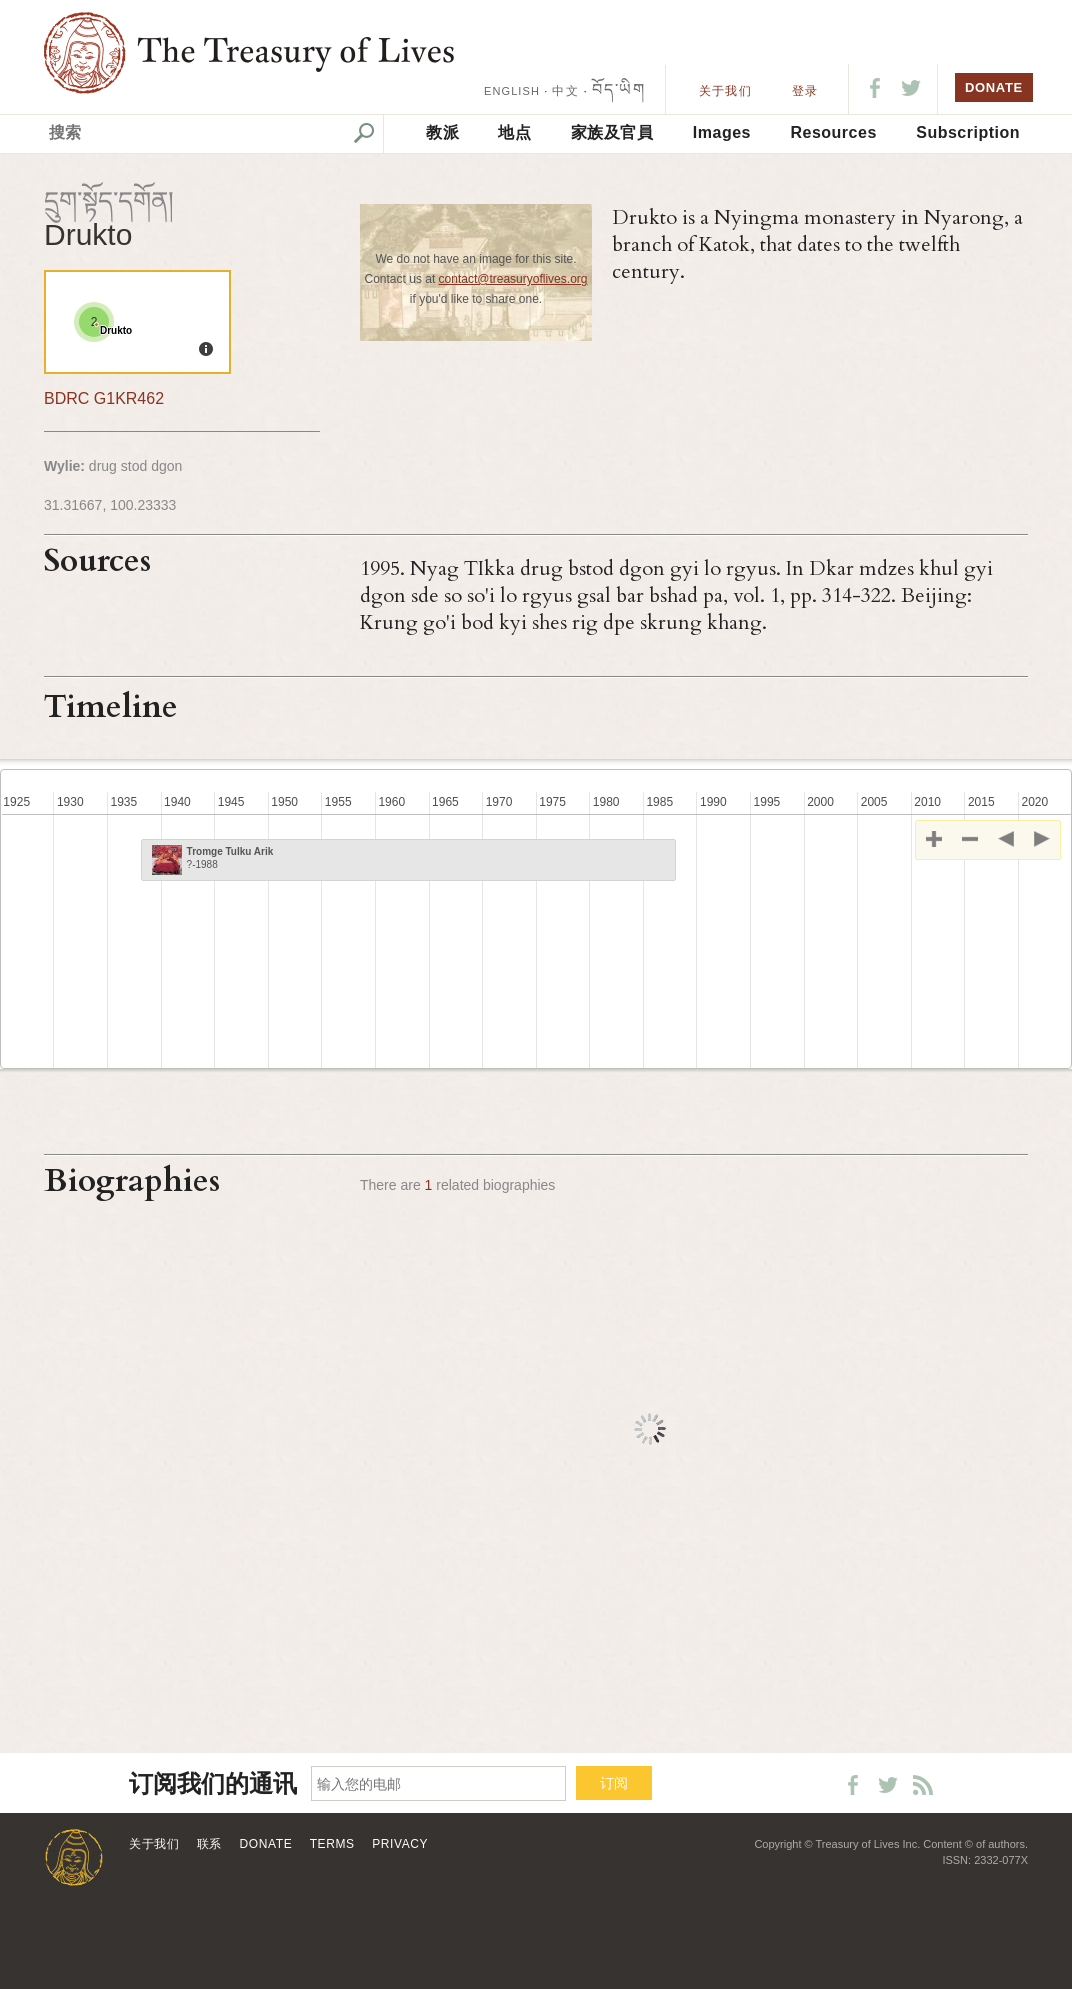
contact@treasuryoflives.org (513, 279)
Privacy (400, 1844)
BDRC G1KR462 (104, 398)
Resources (833, 132)
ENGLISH (512, 91)
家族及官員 (612, 132)
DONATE (994, 87)
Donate (266, 1844)
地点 (514, 132)
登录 (805, 91)
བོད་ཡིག (618, 89)
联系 (209, 1844)
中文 (565, 91)
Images (722, 132)
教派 (442, 132)
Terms (332, 1844)
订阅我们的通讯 (213, 1784)
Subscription (968, 132)
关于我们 (725, 91)
